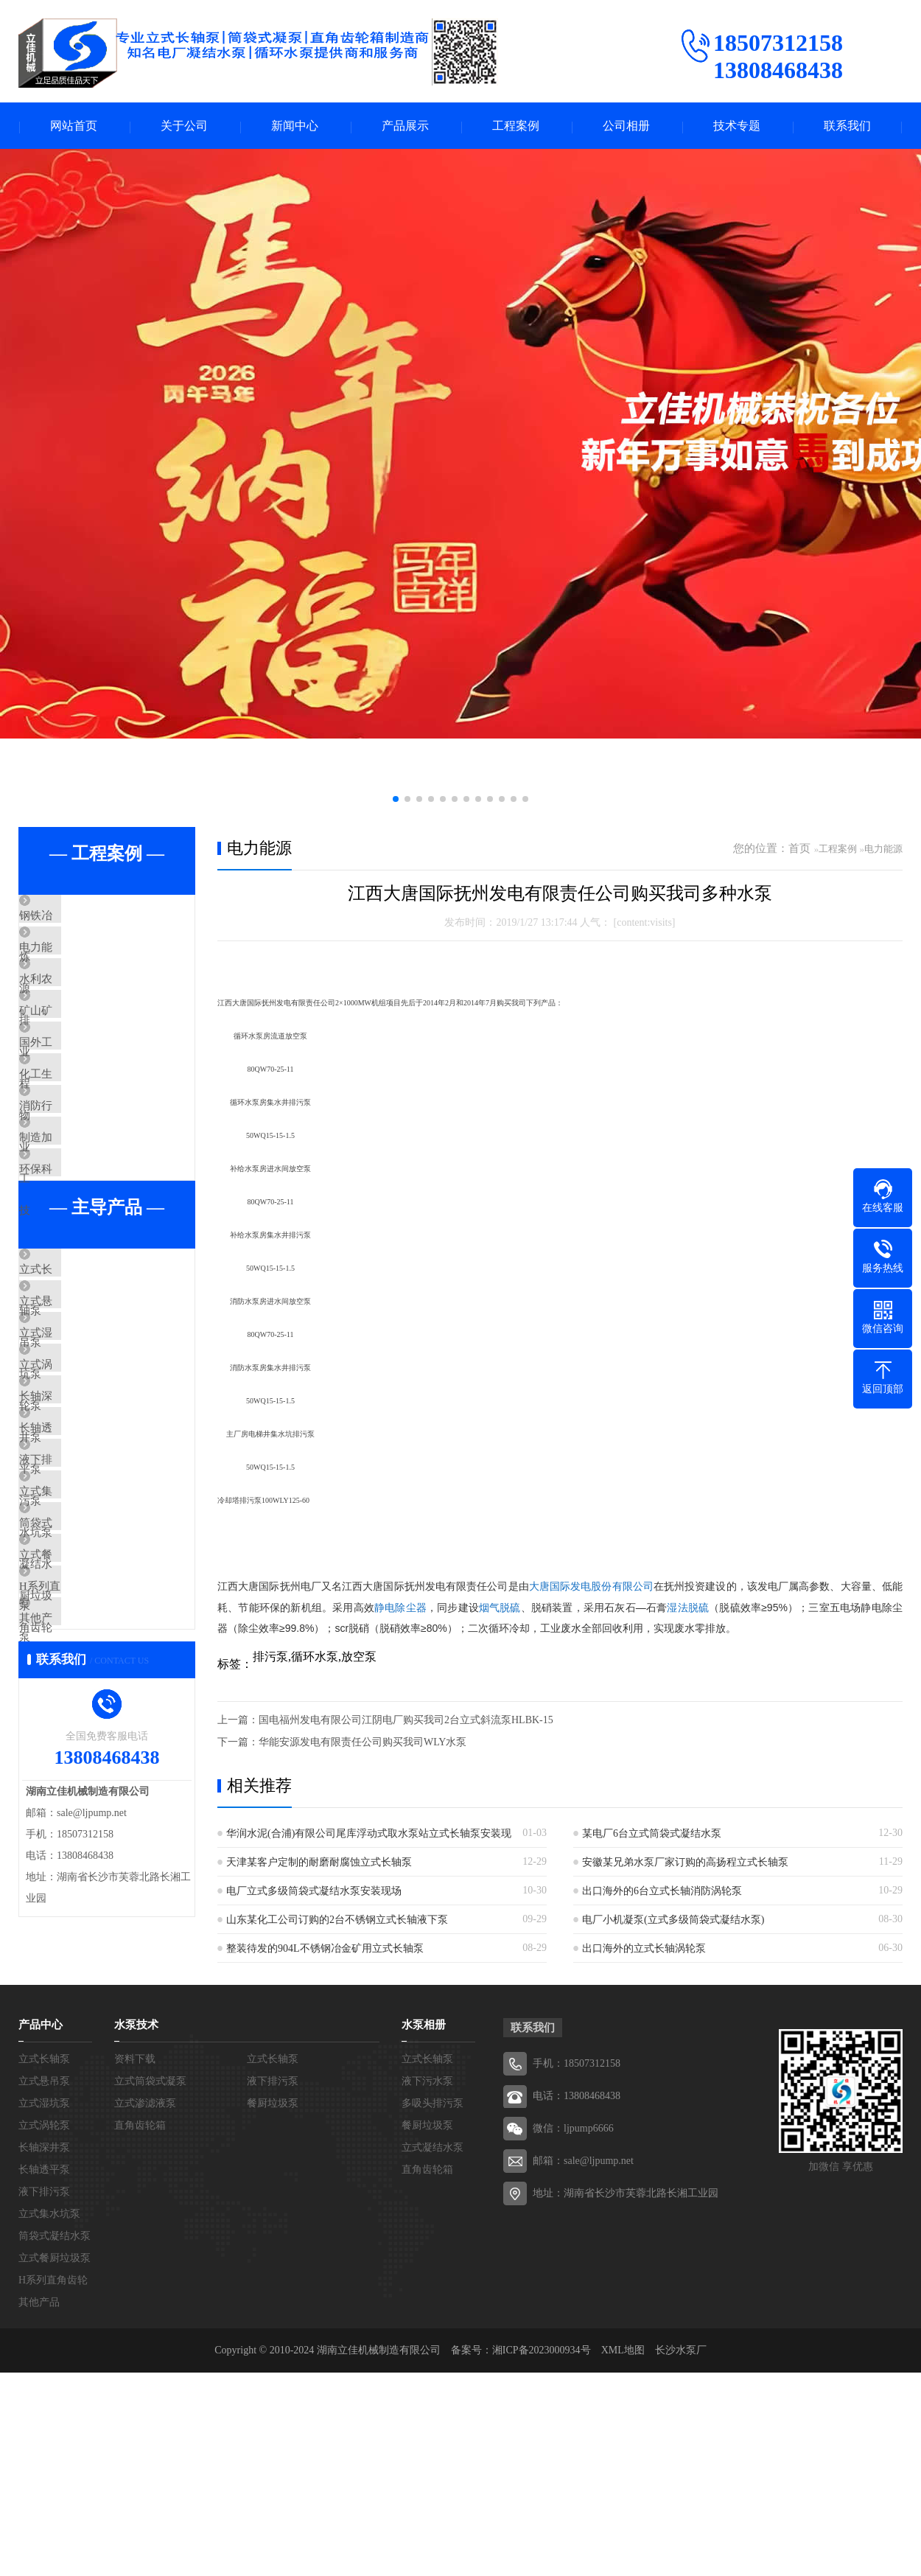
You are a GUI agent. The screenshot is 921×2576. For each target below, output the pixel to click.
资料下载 (134, 2262)
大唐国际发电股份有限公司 (591, 1588)
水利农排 (75, 1005)
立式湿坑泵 (80, 1465)
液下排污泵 (80, 1639)
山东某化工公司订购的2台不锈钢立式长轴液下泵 (337, 1920)
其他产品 (75, 1857)
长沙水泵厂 (681, 2553)
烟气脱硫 (500, 1608)
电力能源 (75, 962)
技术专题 (736, 126)
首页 (799, 850)
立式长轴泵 (80, 1378)
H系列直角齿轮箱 (96, 1813)
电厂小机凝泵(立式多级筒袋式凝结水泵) (673, 1920)
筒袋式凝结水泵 (91, 1726)
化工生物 (75, 1136)
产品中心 (40, 2228)
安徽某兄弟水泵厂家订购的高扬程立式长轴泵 (685, 1862)
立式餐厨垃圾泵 (91, 1770)
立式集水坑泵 (86, 1683)
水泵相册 (424, 2228)
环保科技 (75, 1266)
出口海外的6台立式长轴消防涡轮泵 (662, 1891)
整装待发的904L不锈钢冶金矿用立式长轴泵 (325, 1949)
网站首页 (73, 126)
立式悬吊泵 (80, 1422)
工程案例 (515, 126)
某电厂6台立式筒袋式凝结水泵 (651, 1834)
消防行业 (75, 1179)
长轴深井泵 (80, 1552)
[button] (396, 800)
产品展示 (405, 126)
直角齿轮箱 (140, 2328)
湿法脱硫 (688, 1608)
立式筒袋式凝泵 (150, 2284)
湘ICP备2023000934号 (541, 2553)
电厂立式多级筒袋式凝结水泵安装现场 (314, 1891)
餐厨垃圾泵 (272, 2306)
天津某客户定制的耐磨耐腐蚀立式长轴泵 (319, 1862)
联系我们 (847, 126)
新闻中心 (294, 126)
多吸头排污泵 (432, 2306)
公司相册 (626, 126)
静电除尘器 (400, 1608)
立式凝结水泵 (432, 2350)
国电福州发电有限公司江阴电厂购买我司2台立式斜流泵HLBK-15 (406, 1720)
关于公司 (184, 126)
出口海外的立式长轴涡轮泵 (644, 1949)
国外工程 (75, 1092)
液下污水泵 (427, 2284)
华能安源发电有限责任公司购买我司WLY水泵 (362, 1742)
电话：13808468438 (576, 2299)
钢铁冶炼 (75, 918)
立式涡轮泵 (80, 1509)
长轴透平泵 (80, 1596)
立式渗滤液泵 (145, 2306)
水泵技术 (136, 2228)
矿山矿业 (75, 1049)
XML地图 (623, 2553)
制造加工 (75, 1223)
